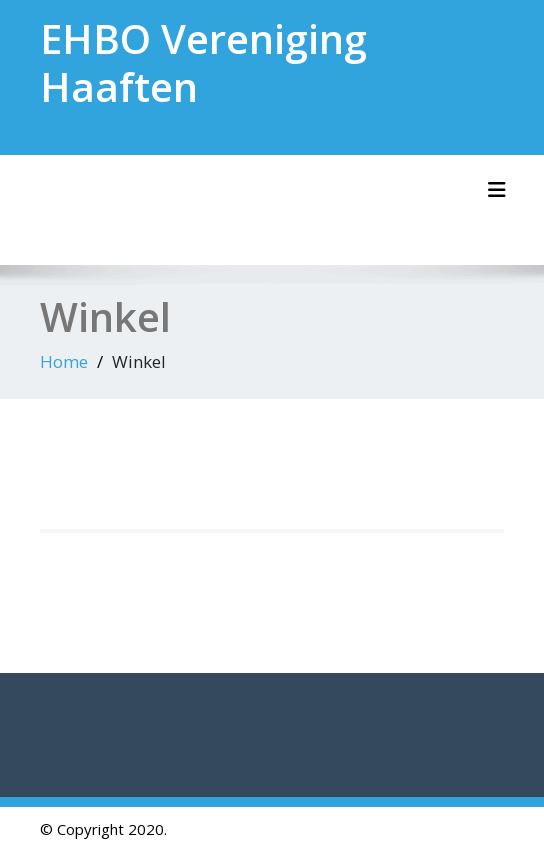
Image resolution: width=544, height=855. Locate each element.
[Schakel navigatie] (497, 190)
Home (64, 361)
